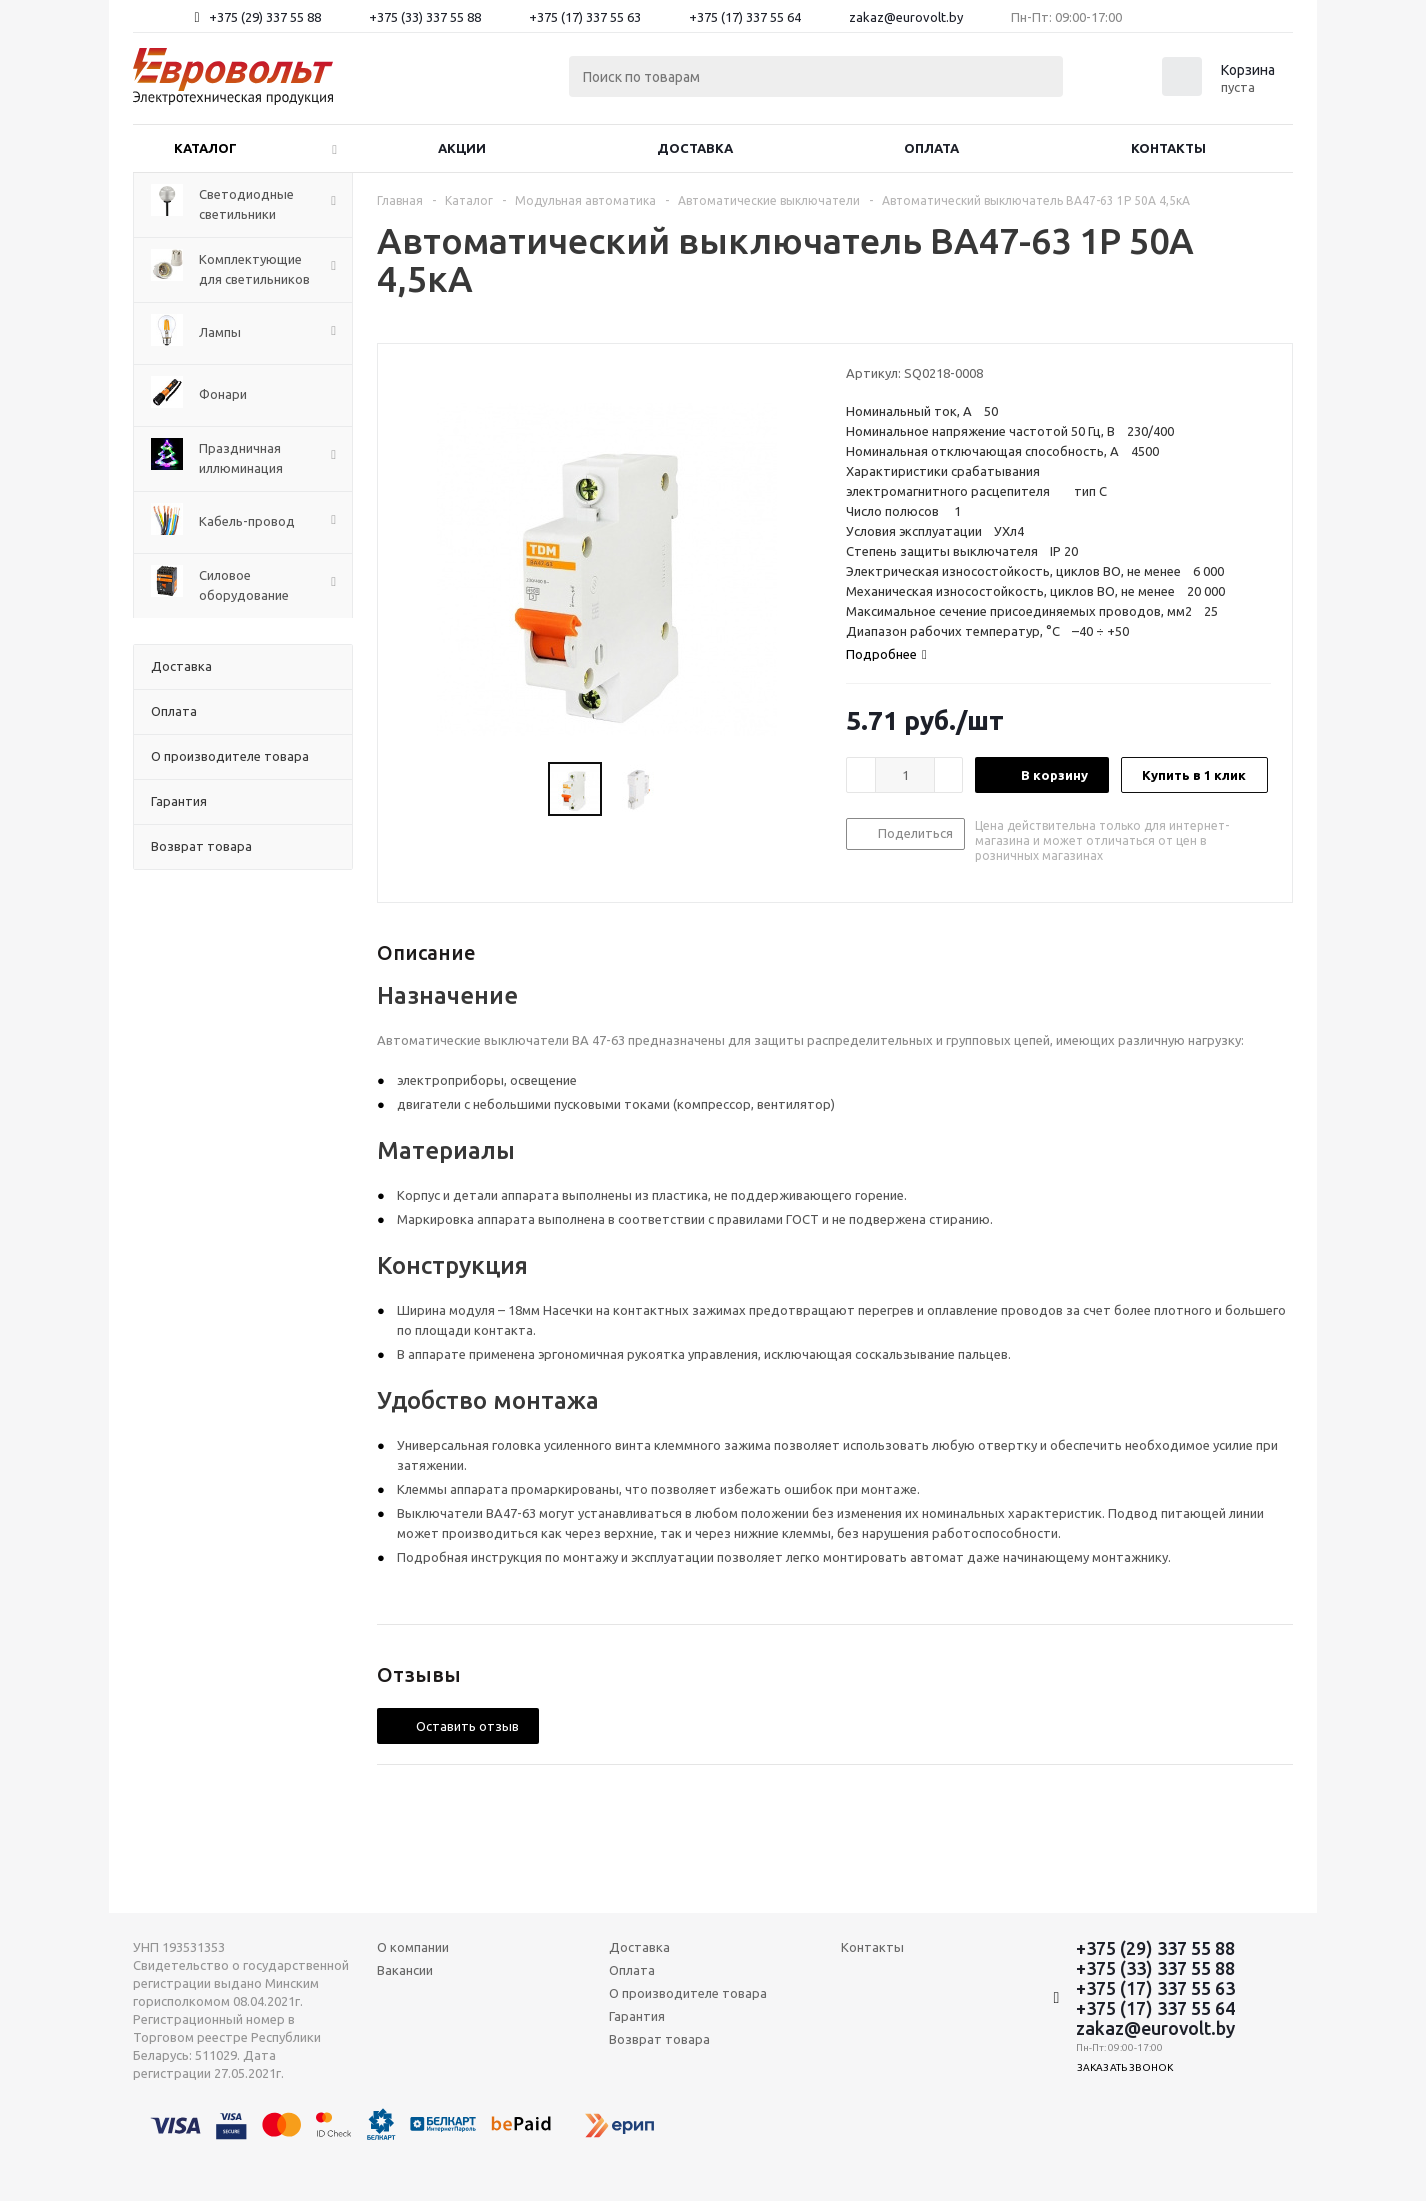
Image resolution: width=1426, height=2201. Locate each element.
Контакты (1168, 148)
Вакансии (405, 1970)
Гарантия (637, 2016)
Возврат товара (659, 2039)
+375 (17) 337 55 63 (585, 17)
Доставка (695, 148)
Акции (462, 148)
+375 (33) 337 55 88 (425, 17)
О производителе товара (688, 1993)
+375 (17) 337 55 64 (745, 17)
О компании (413, 1947)
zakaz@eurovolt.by (906, 17)
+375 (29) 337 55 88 (265, 17)
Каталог (205, 148)
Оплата (931, 148)
